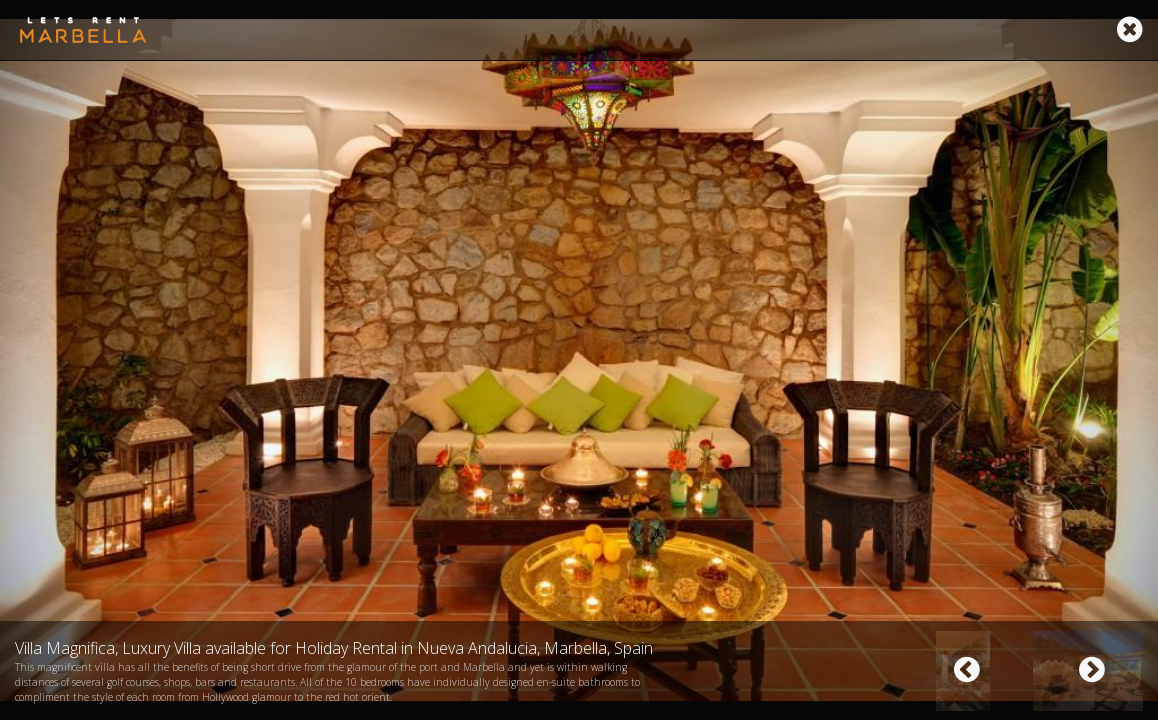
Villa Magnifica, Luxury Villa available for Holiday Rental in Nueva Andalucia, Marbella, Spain (334, 648)
